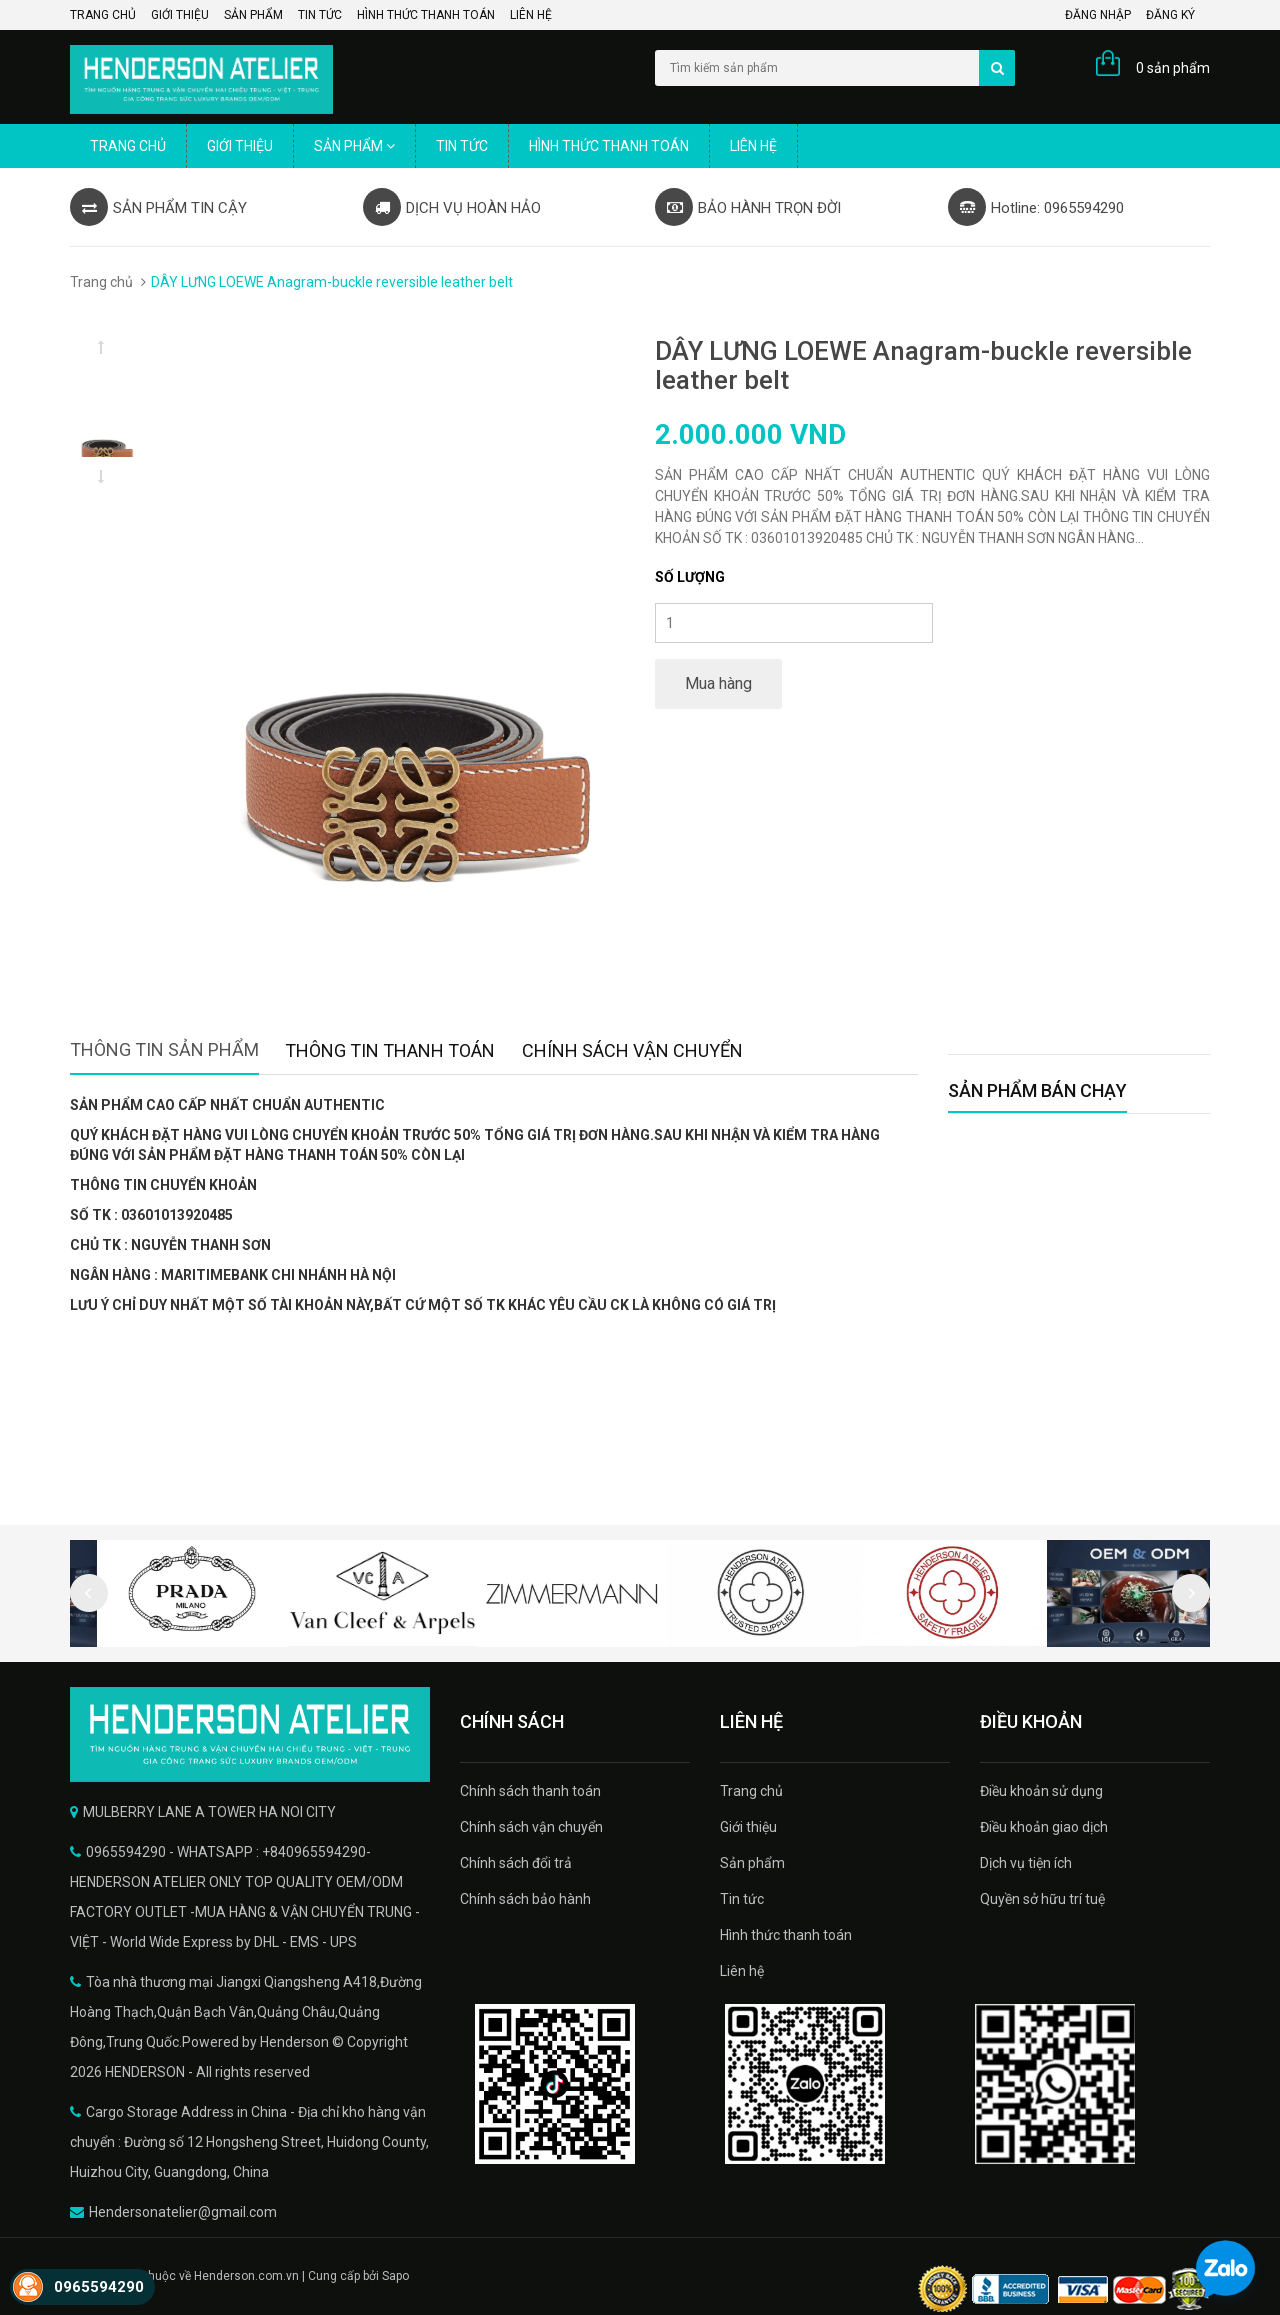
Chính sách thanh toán (530, 1791)
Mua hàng (718, 683)
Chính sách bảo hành (525, 1899)
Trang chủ (103, 15)
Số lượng (690, 577)
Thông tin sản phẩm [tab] (164, 1049)
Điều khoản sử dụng (1041, 1791)
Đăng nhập (1098, 15)
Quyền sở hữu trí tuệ (1042, 1899)
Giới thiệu (180, 15)
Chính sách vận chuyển (531, 1827)
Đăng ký (1170, 15)
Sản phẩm (253, 15)
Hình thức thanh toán (426, 15)
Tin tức (320, 15)
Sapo (395, 2276)
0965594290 (99, 2287)
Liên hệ (531, 15)
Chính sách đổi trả (516, 1863)
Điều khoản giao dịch (1044, 1827)
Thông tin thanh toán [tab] (390, 1050)
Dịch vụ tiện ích (1026, 1863)
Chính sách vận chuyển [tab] (632, 1050)
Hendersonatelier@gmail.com (183, 2212)
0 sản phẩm (1173, 68)
